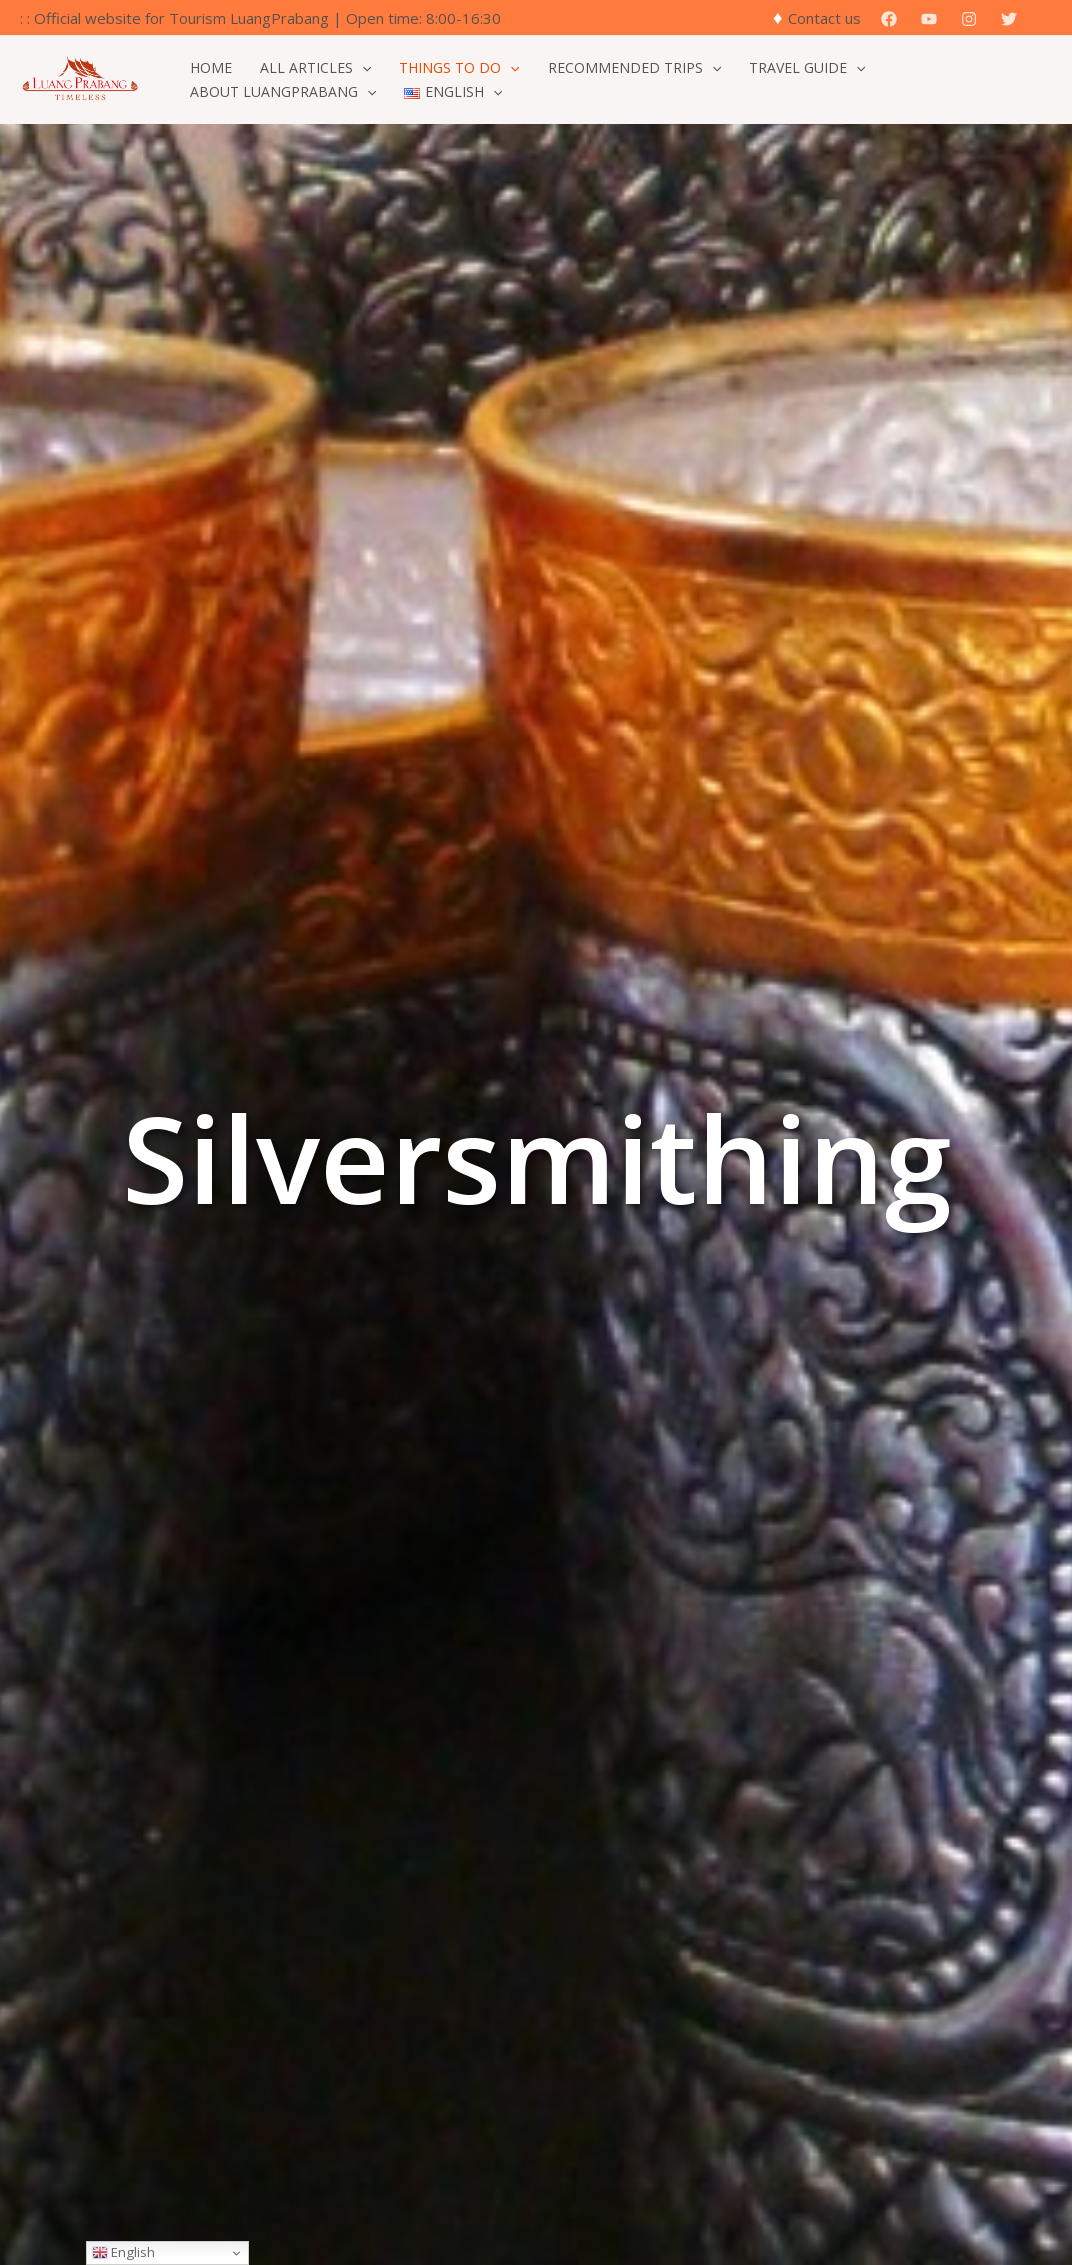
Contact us (824, 18)
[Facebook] (889, 19)
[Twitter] (1009, 19)
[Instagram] (969, 19)
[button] (1045, 18)
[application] (362, 68)
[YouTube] (929, 19)
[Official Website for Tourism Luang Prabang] (80, 78)
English (123, 2252)
